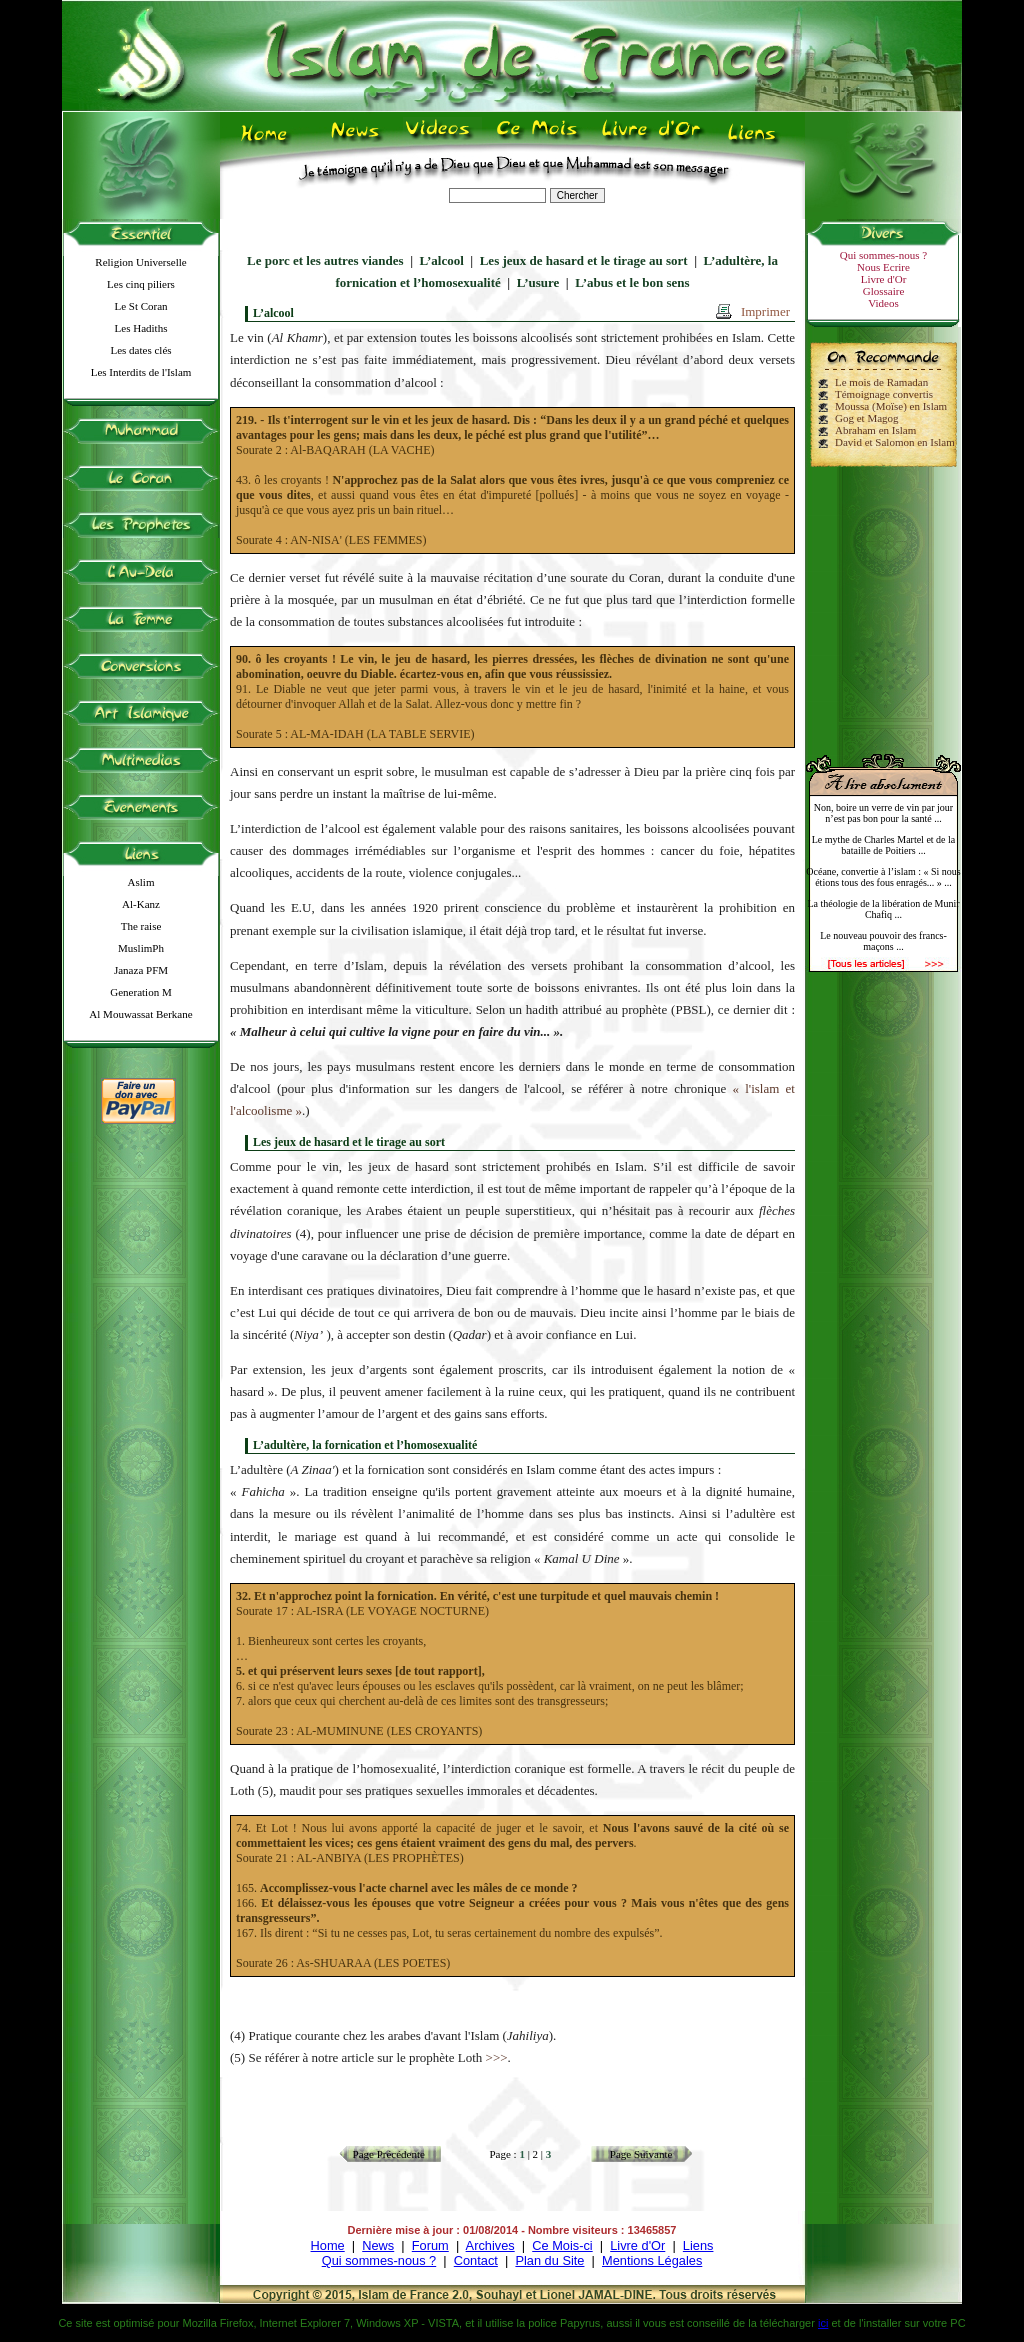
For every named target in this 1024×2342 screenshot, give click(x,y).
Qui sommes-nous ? (883, 255)
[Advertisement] (884, 602)
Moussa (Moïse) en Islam (891, 406)
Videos (883, 303)
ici (823, 2323)
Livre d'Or (884, 279)
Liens (698, 2245)
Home (328, 2245)
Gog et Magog (867, 418)
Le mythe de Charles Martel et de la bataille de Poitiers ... (884, 845)
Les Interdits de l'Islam (141, 372)
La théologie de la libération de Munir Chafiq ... (883, 909)
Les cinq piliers (141, 284)
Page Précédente (389, 2154)
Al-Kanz (141, 904)
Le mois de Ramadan (881, 382)
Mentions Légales (652, 2260)
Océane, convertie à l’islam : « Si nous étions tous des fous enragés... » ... (883, 877)
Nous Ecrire (883, 267)
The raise (141, 926)
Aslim (141, 882)
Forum (430, 2245)
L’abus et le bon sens (632, 282)
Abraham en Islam (875, 430)
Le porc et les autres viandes (325, 260)
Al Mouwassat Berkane (140, 1014)
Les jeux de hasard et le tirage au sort (584, 260)
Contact (476, 2260)
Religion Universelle (140, 262)
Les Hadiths (141, 328)
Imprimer (765, 311)
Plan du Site (549, 2260)
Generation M (140, 992)
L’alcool (442, 260)
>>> (497, 2057)
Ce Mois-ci (562, 2245)
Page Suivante (641, 2154)
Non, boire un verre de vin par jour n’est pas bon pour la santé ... (883, 813)
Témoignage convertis (884, 394)
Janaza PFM (141, 970)
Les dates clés (140, 350)
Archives (490, 2245)
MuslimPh (141, 948)
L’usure (538, 282)
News (378, 2245)
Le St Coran (140, 306)
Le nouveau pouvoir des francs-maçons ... (883, 941)
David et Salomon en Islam (895, 442)
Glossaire (884, 291)
